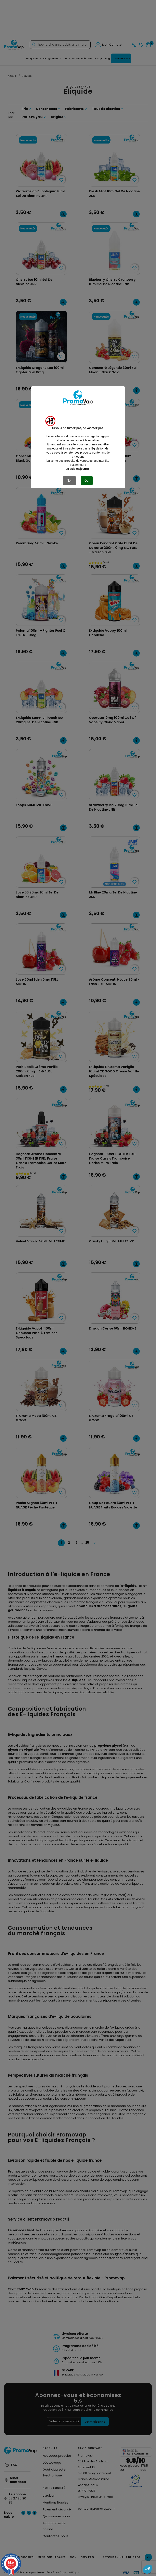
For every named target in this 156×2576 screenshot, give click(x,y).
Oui (86, 480)
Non (69, 480)
